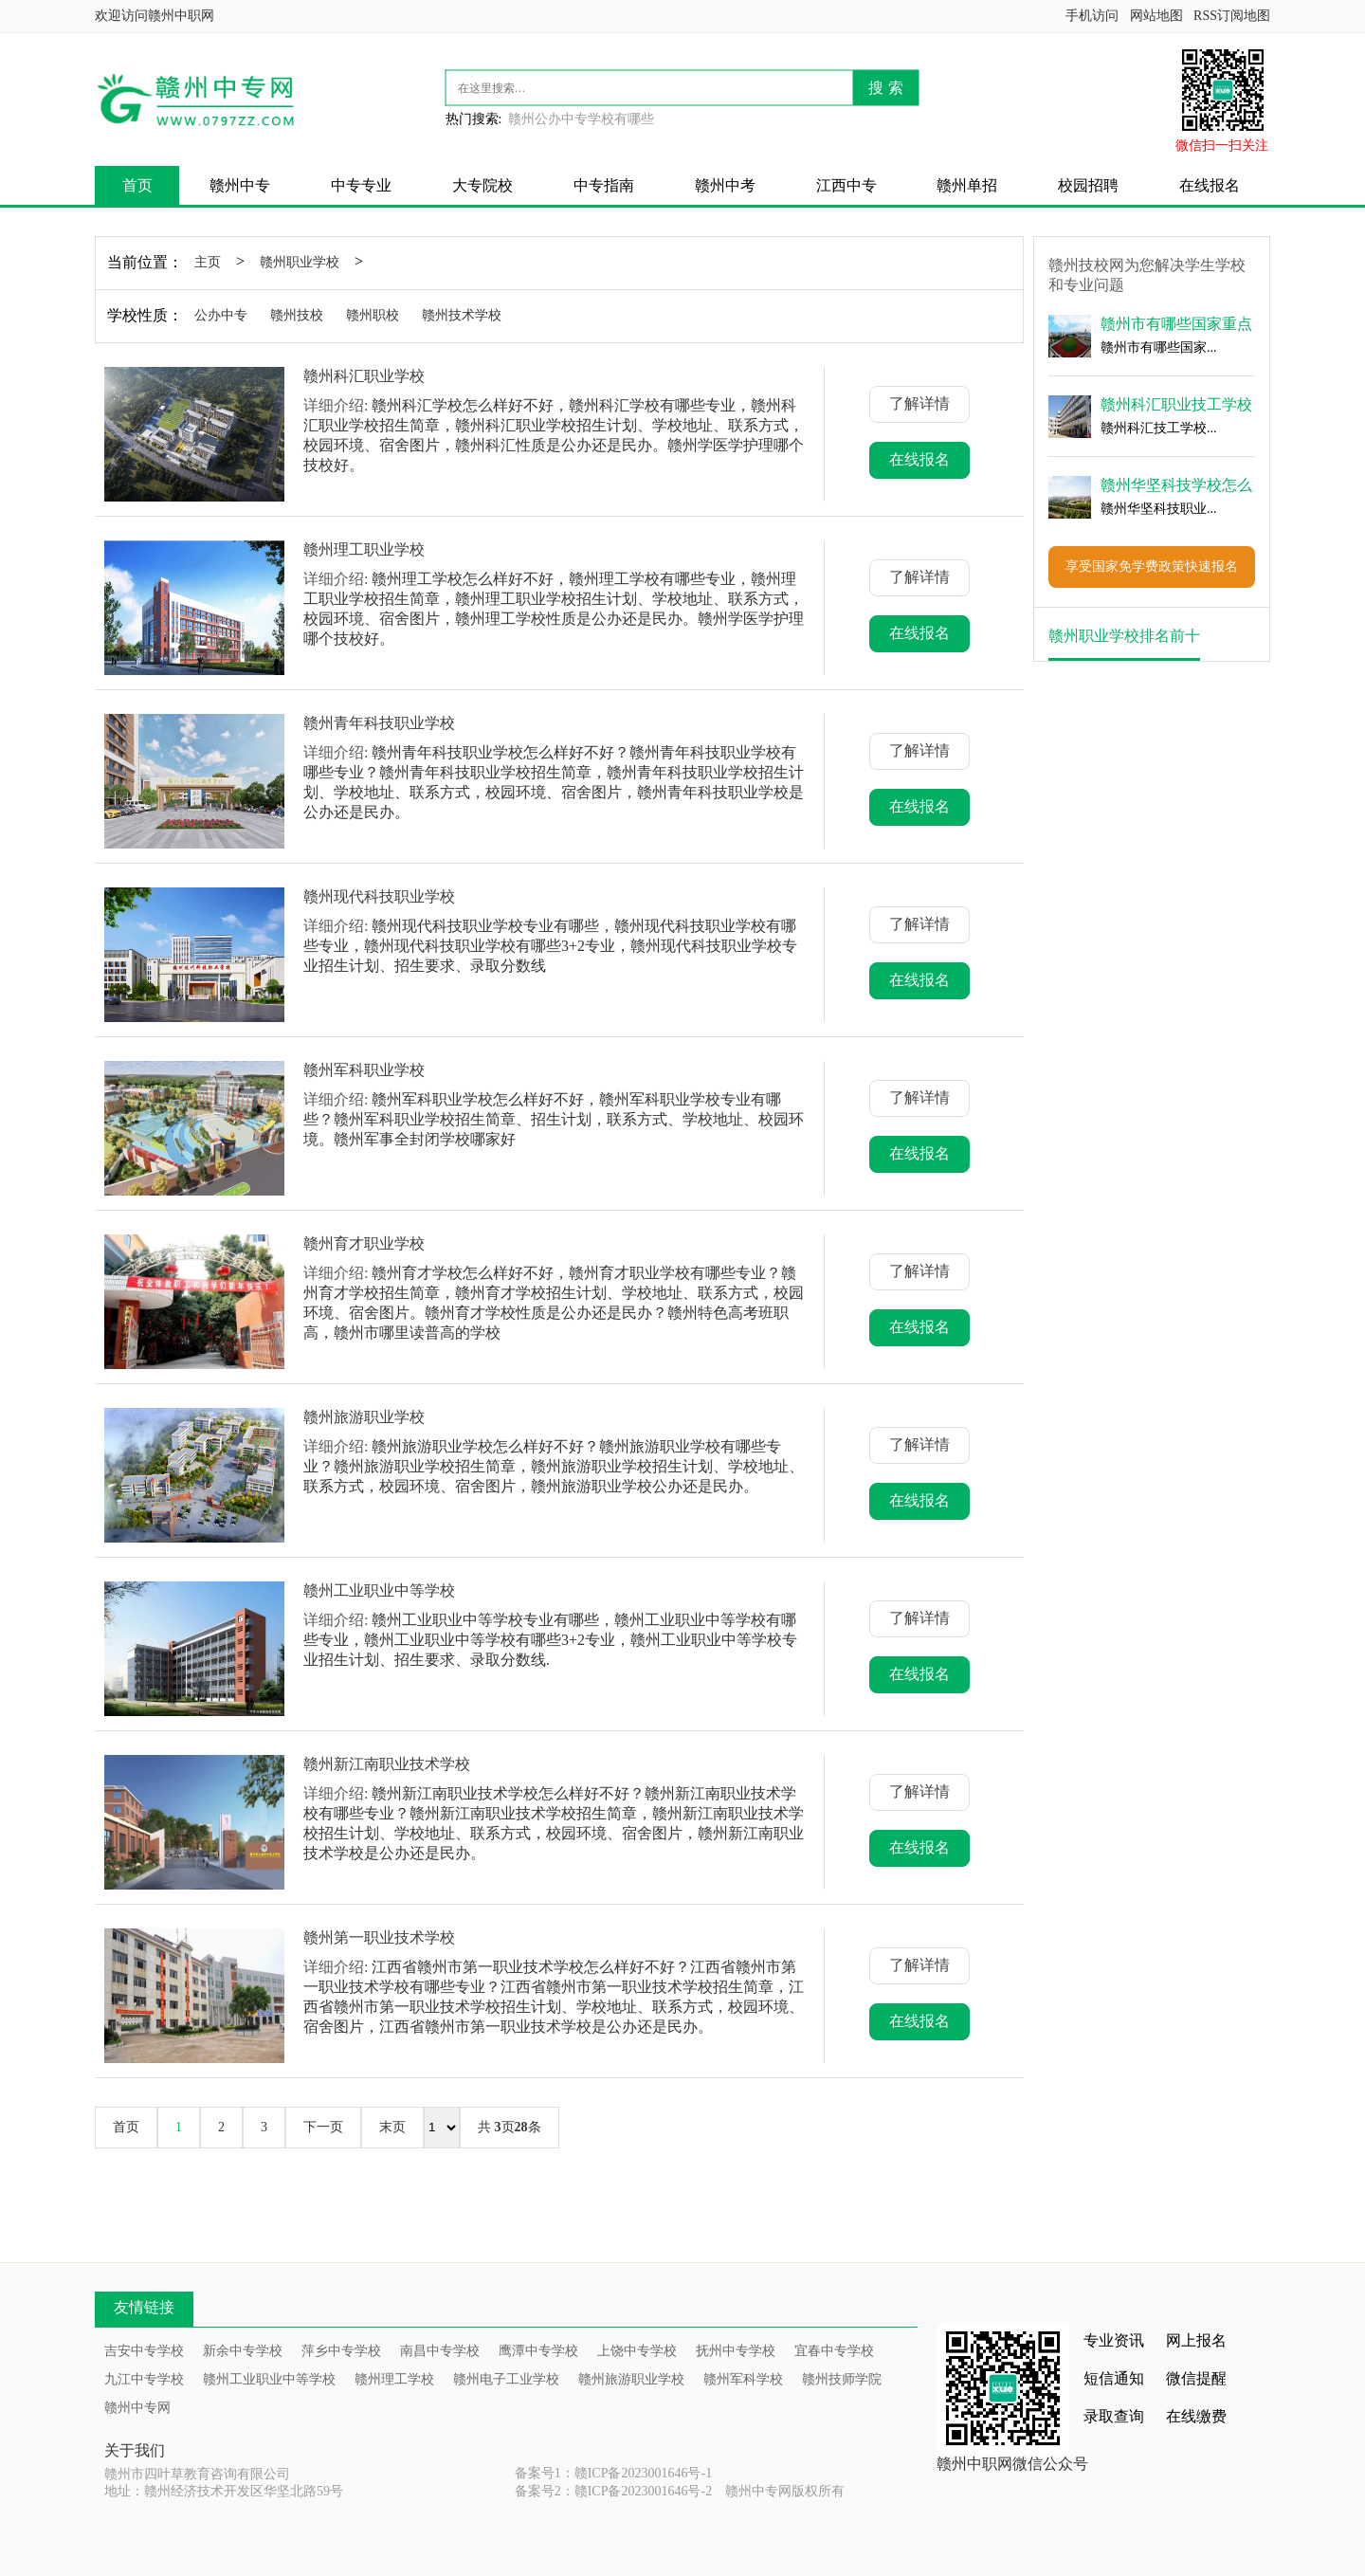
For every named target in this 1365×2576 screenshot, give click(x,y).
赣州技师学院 (842, 2379)
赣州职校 (372, 315)
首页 (137, 185)
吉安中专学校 (144, 2351)
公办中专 (220, 315)
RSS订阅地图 (1231, 16)
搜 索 (885, 88)
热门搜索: (474, 119)
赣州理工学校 (394, 2379)
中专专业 (361, 185)
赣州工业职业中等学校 (379, 1590)
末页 (392, 2127)
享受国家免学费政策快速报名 (1151, 566)
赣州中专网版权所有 (785, 2491)
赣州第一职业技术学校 (379, 1937)
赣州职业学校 (299, 262)
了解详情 (919, 403)
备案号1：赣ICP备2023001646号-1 (613, 2473)
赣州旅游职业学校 (364, 1417)
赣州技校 (296, 315)
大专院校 (482, 185)
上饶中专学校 (637, 2351)
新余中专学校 (242, 2351)
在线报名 (1209, 185)
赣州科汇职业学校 (364, 376)
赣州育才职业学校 (364, 1243)
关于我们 (134, 2450)
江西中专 (846, 185)
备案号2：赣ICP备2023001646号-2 (613, 2491)
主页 (207, 262)
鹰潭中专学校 (538, 2351)
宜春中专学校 (834, 2351)
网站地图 (1156, 16)
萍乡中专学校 (341, 2351)
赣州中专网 (137, 2408)
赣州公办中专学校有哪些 (581, 119)
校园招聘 (1088, 185)
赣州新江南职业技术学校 (386, 1764)
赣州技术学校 (461, 315)
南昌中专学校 (440, 2351)
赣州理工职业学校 (364, 549)
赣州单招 (967, 185)
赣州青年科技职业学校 (379, 723)
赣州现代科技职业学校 (379, 896)
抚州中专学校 (735, 2351)
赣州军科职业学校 (364, 1070)
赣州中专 (239, 185)
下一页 (323, 2127)
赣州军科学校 (743, 2379)
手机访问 (1092, 16)
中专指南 (603, 185)
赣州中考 (725, 185)
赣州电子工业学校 (506, 2379)
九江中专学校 (144, 2379)
